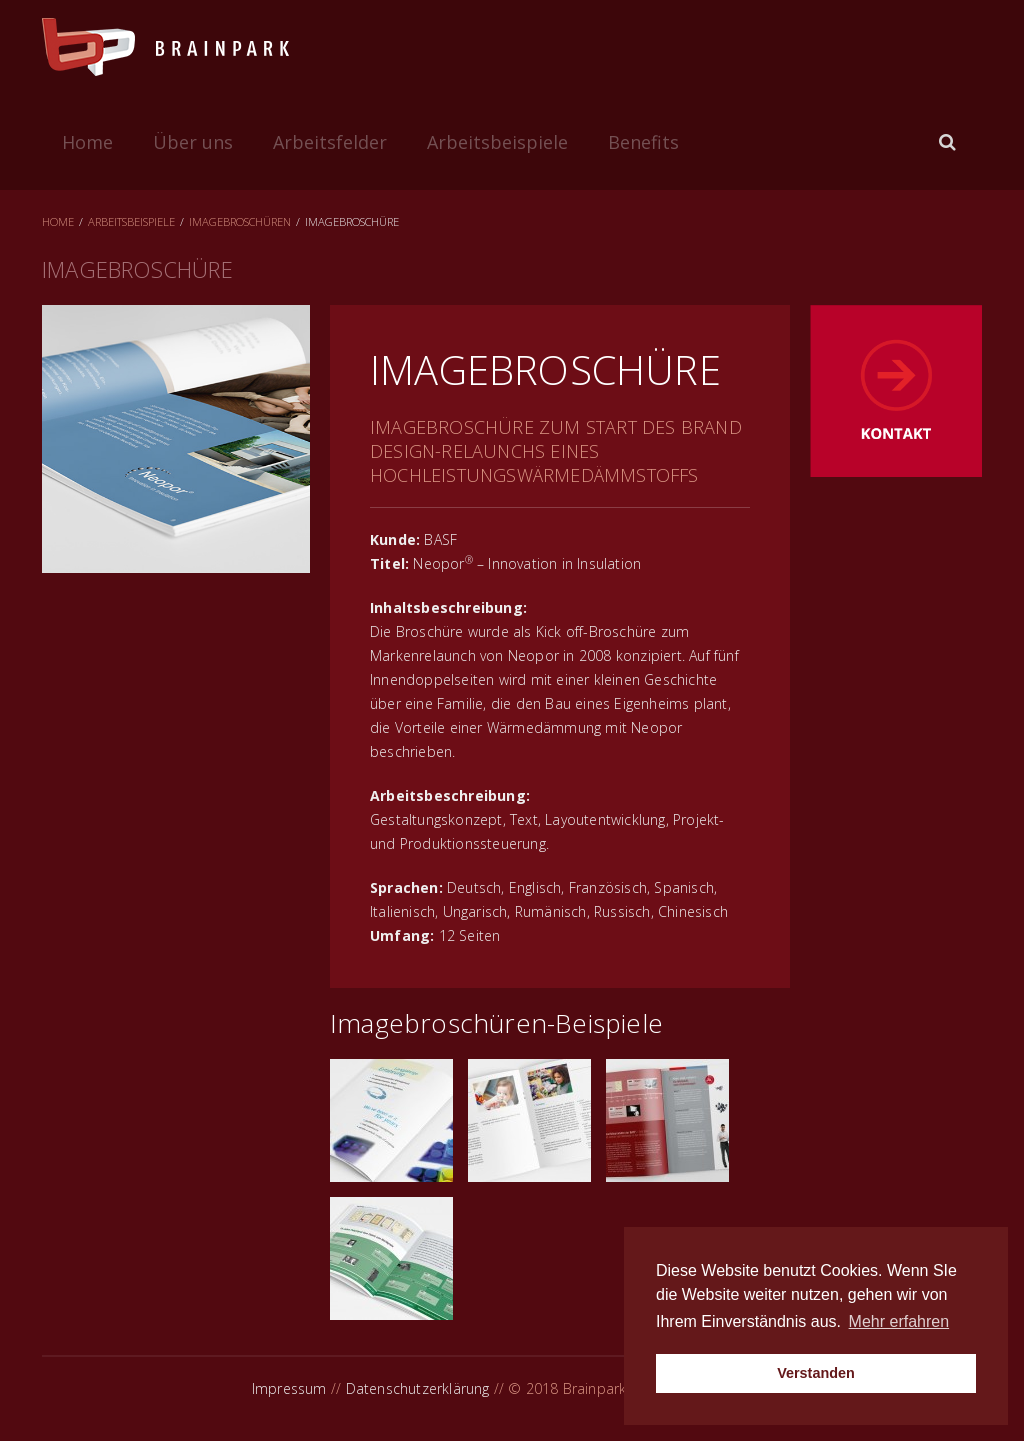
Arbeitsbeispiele (497, 142)
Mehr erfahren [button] (899, 1321)
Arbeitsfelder (330, 142)
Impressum (289, 1388)
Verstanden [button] (816, 1373)
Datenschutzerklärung (418, 1388)
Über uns (193, 142)
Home (87, 142)
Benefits (643, 142)
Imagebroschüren (240, 221)
